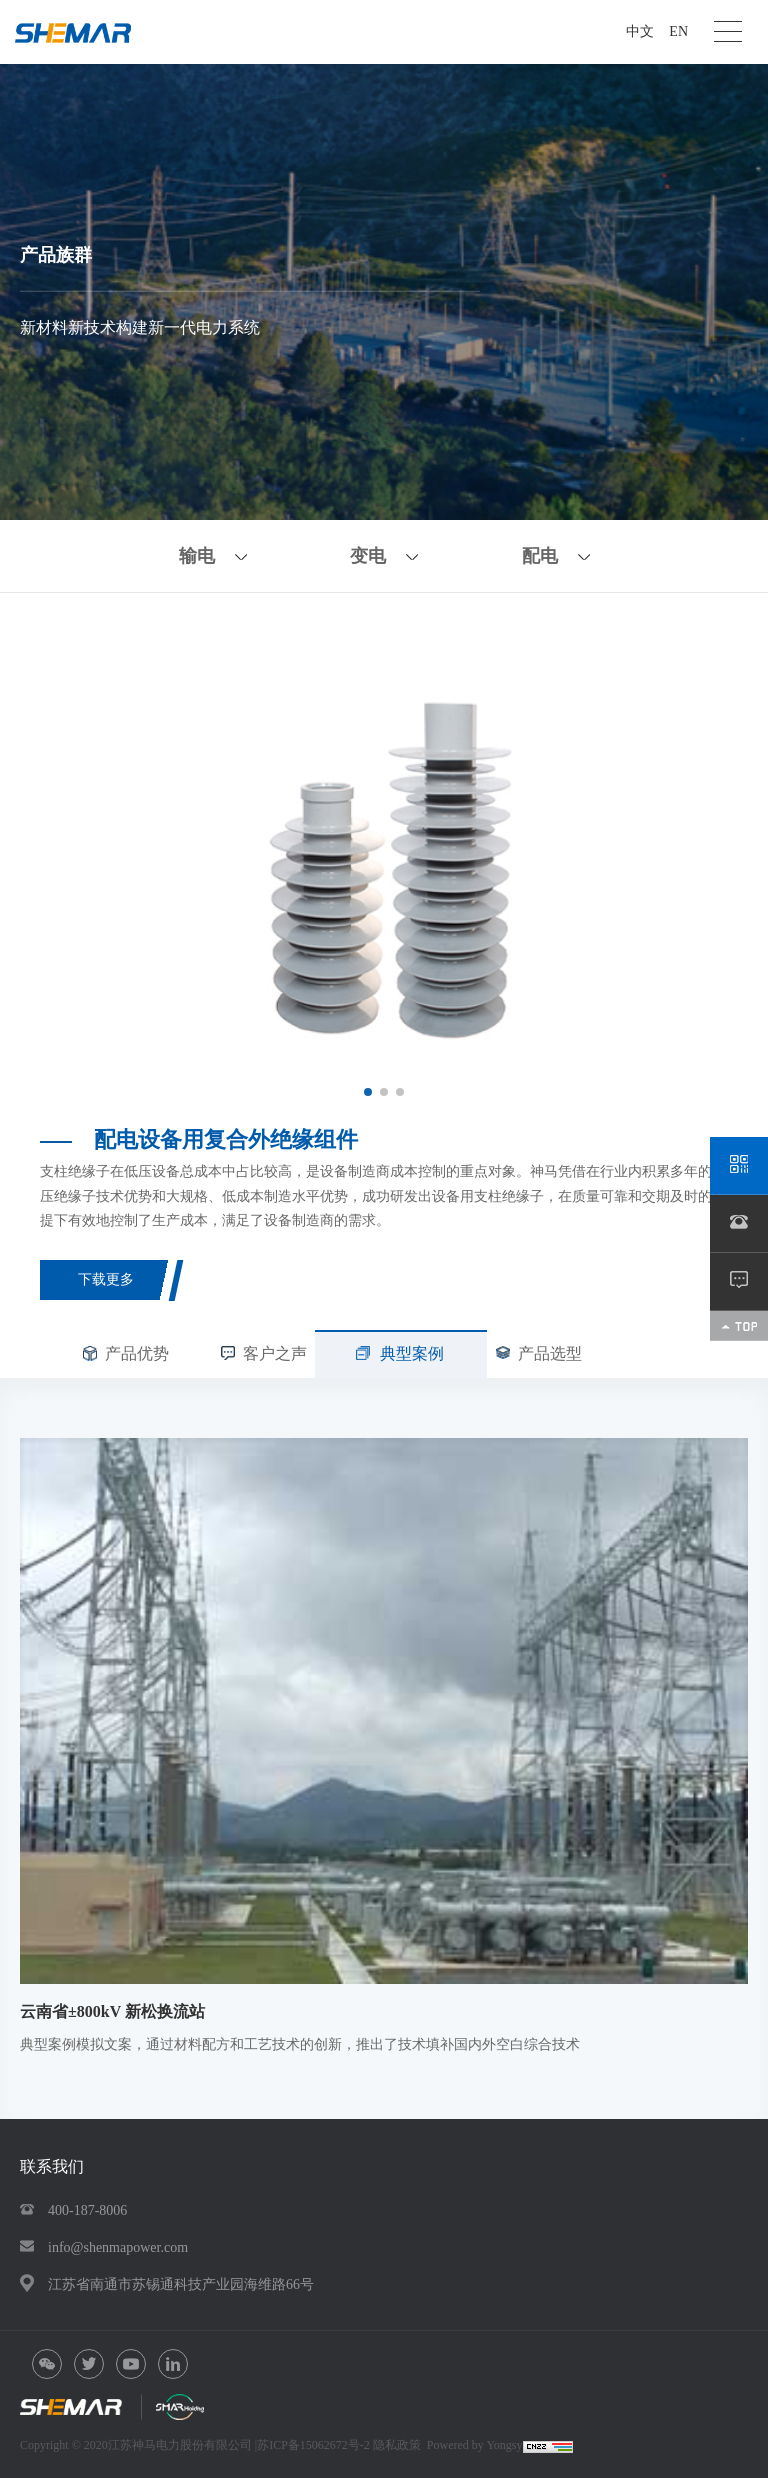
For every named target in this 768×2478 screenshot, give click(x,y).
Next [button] (718, 865)
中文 (640, 31)
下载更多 (106, 1279)
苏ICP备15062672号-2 (315, 2445)
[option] (384, 865)
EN (678, 31)
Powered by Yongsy (475, 2445)
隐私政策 (397, 2445)
